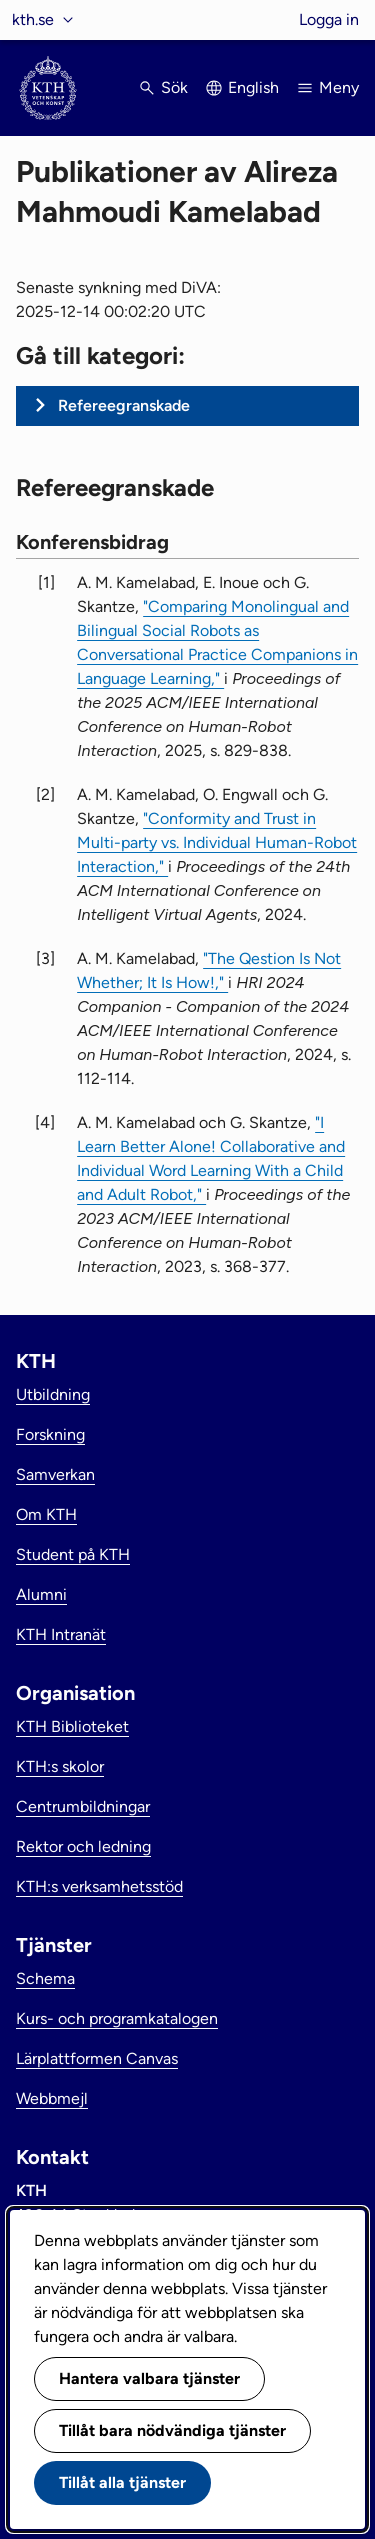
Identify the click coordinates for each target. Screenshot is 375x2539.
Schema (45, 1978)
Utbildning (53, 1394)
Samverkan (55, 1474)
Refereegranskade (124, 405)
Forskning (50, 1434)
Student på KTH (73, 1554)
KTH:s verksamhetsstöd (99, 1886)
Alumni (41, 1594)
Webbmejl (52, 2098)
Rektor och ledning (83, 1846)
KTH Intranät (61, 1634)
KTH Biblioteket (72, 1726)
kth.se (33, 19)
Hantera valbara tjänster (149, 2378)
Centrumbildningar (83, 1806)
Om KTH (46, 1514)
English (253, 87)
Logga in (329, 19)
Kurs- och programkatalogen (117, 2018)
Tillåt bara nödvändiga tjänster (172, 2430)
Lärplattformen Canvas (97, 2058)
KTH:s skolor (60, 1766)
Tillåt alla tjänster (122, 2482)
